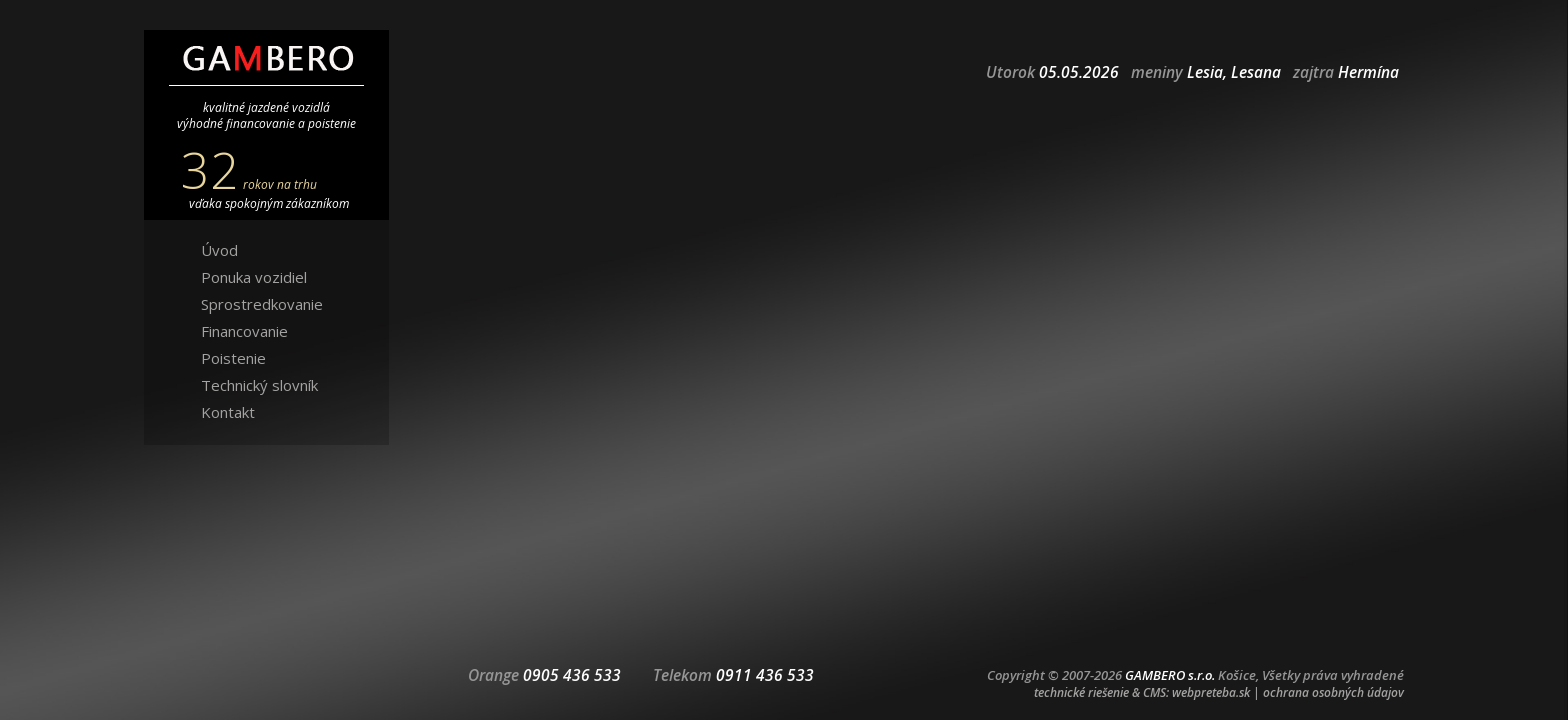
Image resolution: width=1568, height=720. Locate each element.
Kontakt (228, 412)
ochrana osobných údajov (1333, 692)
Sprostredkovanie (262, 304)
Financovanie (244, 331)
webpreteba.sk (1211, 692)
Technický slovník (259, 385)
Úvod (219, 250)
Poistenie (233, 358)
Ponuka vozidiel (254, 277)
